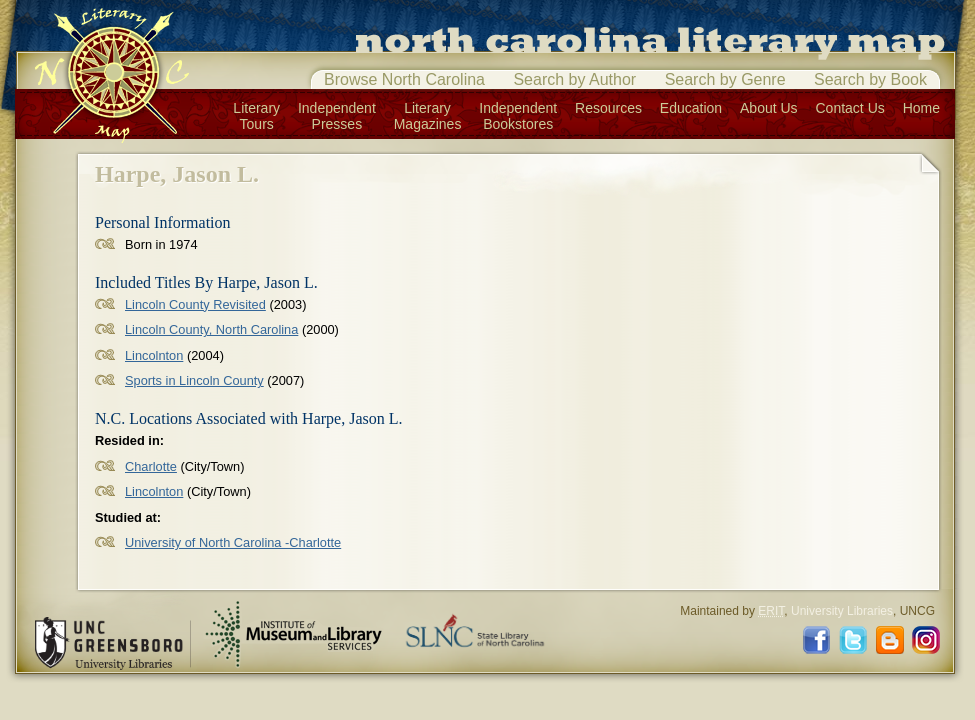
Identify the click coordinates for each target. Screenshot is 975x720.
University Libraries (842, 611)
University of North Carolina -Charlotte (233, 542)
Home (921, 108)
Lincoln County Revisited (195, 304)
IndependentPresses (337, 116)
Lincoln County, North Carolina (211, 329)
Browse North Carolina (404, 79)
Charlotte (151, 466)
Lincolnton (154, 355)
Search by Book (870, 79)
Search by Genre (725, 79)
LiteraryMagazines (428, 116)
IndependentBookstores (518, 116)
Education (691, 108)
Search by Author (574, 79)
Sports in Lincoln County (194, 380)
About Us (769, 108)
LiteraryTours (256, 116)
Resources (608, 108)
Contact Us (850, 108)
